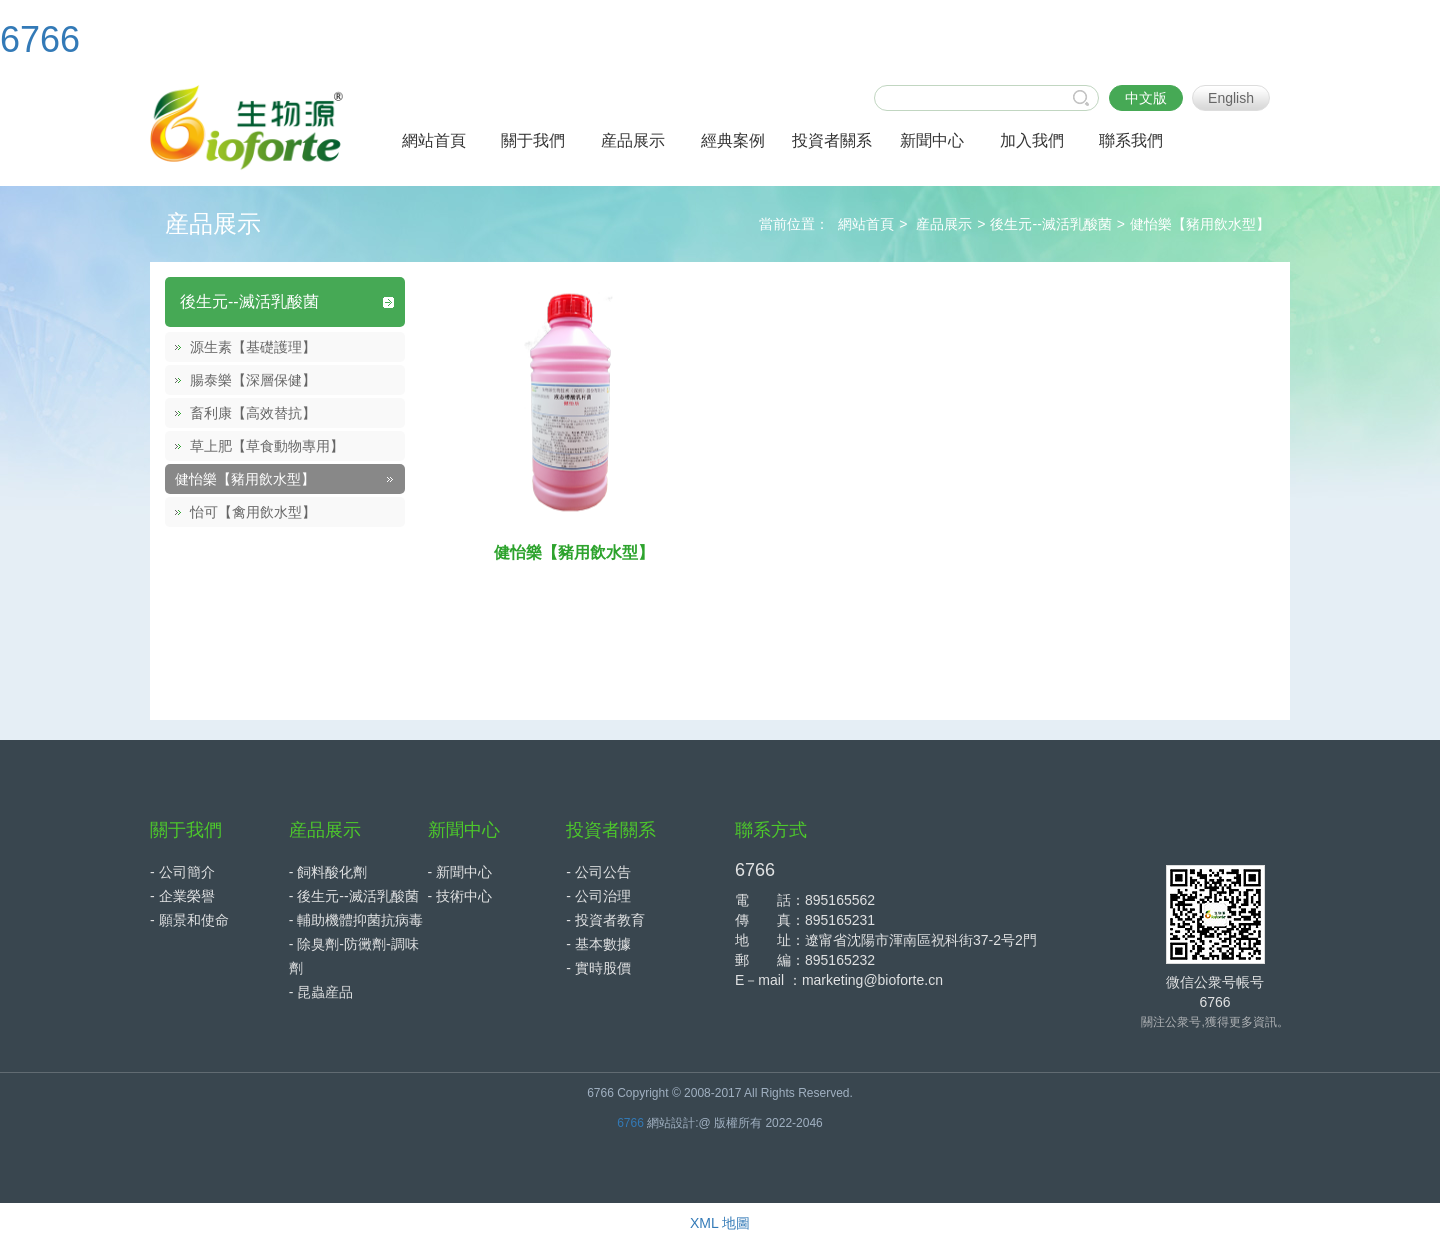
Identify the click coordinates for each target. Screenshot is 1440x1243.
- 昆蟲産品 (321, 992)
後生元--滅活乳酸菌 (1050, 224)
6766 (40, 39)
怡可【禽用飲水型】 (253, 512)
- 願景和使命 (189, 920)
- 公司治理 (598, 896)
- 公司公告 (598, 872)
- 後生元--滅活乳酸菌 (354, 896)
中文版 (1146, 98)
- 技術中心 (460, 896)
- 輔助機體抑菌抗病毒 (356, 920)
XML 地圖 (720, 1223)
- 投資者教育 (605, 920)
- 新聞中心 (460, 872)
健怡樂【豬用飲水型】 (1200, 224)
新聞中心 (464, 830)
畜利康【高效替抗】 (253, 413)
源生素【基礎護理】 (253, 347)
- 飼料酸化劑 (328, 872)
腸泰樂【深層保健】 (253, 380)
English (1231, 98)
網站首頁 (866, 224)
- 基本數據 (598, 944)
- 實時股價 (598, 968)
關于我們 (186, 830)
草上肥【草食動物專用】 (267, 446)
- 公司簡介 (182, 872)
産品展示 (944, 224)
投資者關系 (611, 830)
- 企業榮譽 (182, 896)
